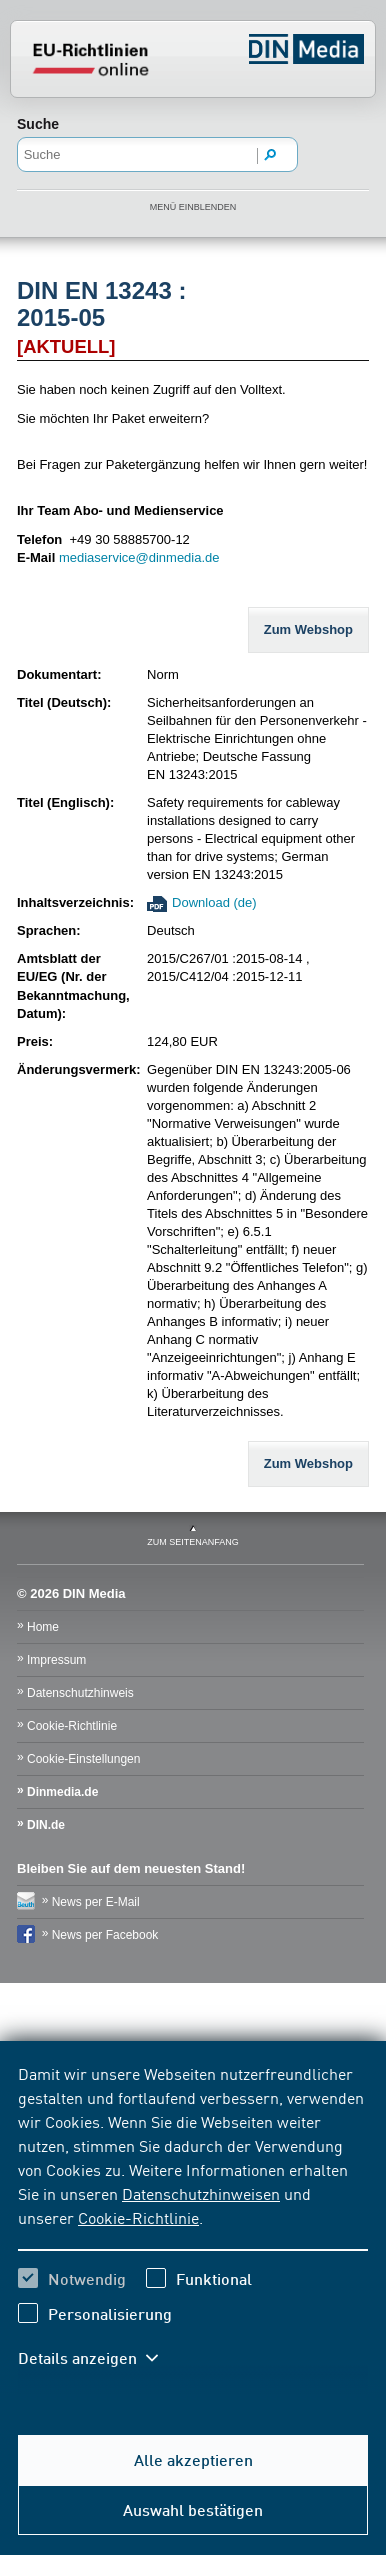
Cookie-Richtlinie (138, 2217)
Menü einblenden (193, 207)
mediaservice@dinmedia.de (139, 557)
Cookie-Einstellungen (83, 1759)
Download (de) (214, 902)
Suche (38, 124)
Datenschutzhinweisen (201, 2193)
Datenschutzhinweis (80, 1693)
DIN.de (46, 1825)
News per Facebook (105, 1935)
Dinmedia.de (62, 1792)
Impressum (56, 1660)
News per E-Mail (96, 1902)
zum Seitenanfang (193, 1542)
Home (43, 1627)
